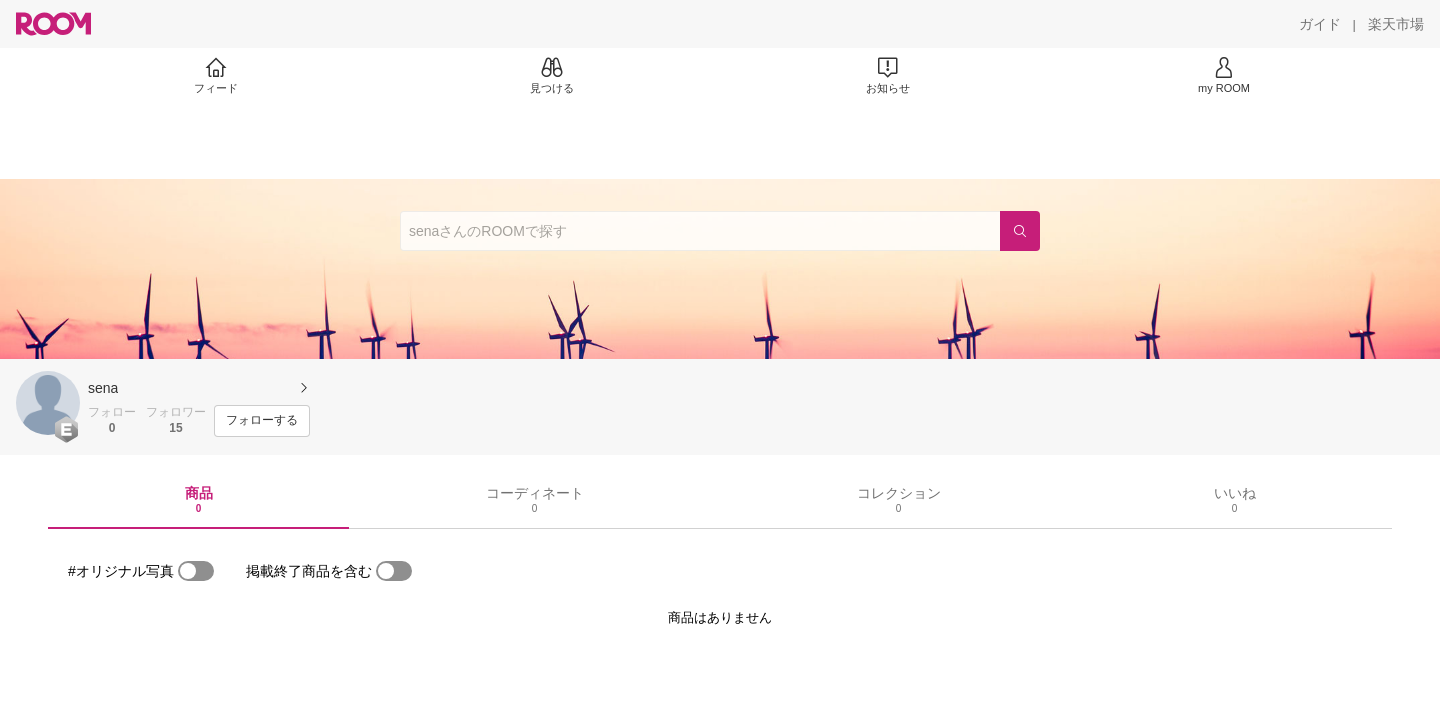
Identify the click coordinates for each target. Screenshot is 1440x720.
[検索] (1020, 231)
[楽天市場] (1396, 24)
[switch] (196, 571)
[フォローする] (262, 421)
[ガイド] (1320, 24)
